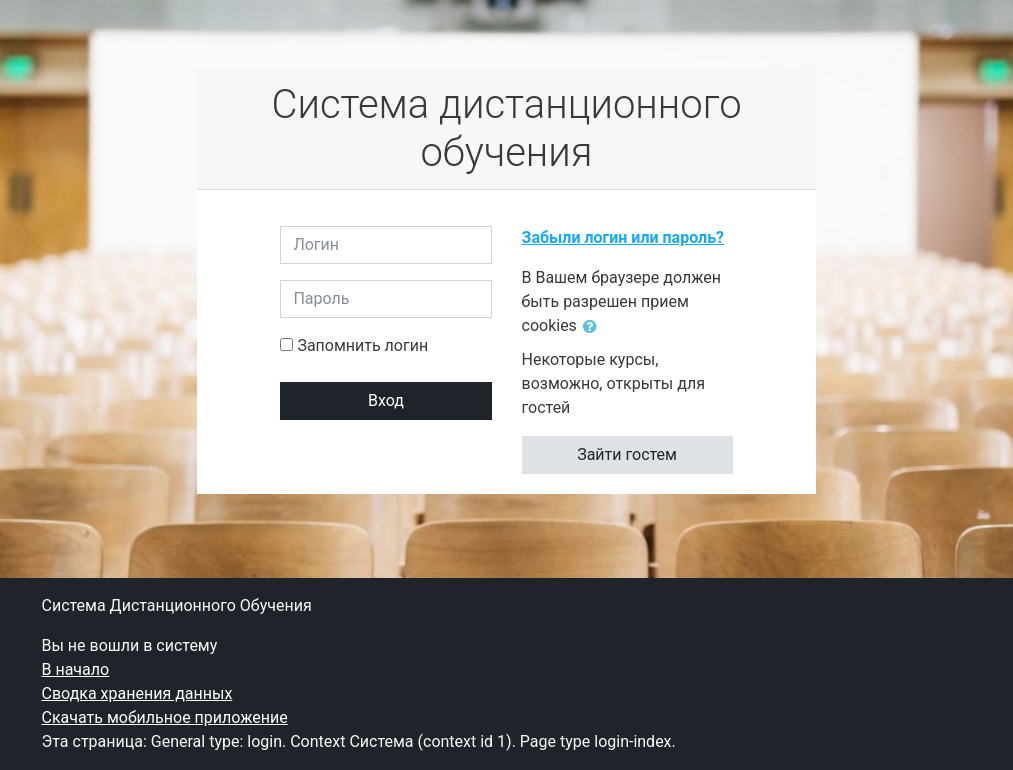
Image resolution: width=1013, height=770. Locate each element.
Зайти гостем (627, 454)
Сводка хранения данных (137, 693)
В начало (76, 669)
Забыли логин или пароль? (623, 237)
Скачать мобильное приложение (165, 717)
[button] (594, 327)
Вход (386, 400)
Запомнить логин (362, 345)
